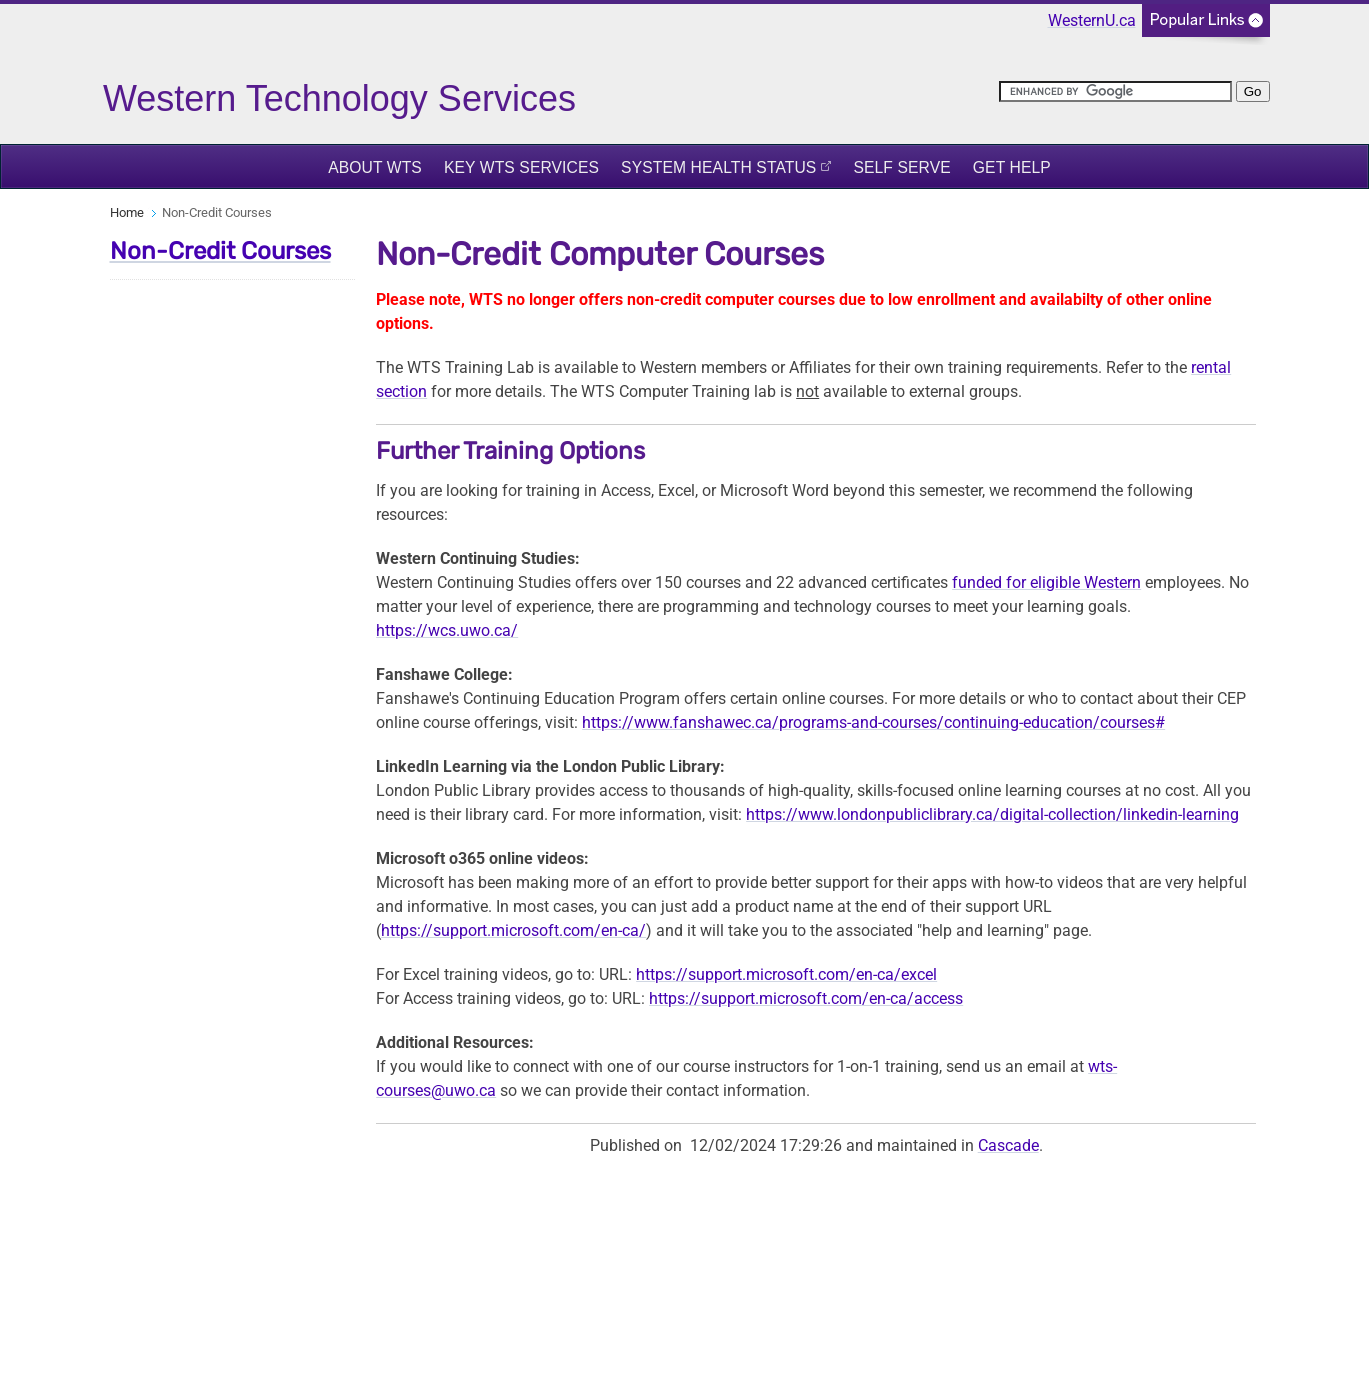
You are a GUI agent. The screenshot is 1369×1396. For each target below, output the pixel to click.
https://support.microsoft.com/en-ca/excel (786, 974)
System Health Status (718, 167)
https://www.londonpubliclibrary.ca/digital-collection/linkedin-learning (992, 814)
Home (127, 212)
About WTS (375, 167)
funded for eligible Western (1046, 582)
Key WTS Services (521, 167)
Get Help (1012, 167)
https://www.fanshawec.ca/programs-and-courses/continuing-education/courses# (873, 722)
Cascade (1008, 1145)
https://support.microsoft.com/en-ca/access (806, 998)
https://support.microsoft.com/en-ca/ (513, 930)
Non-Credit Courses (220, 251)
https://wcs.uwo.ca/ (447, 630)
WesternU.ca (1092, 20)
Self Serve (901, 167)
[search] (1115, 91)
